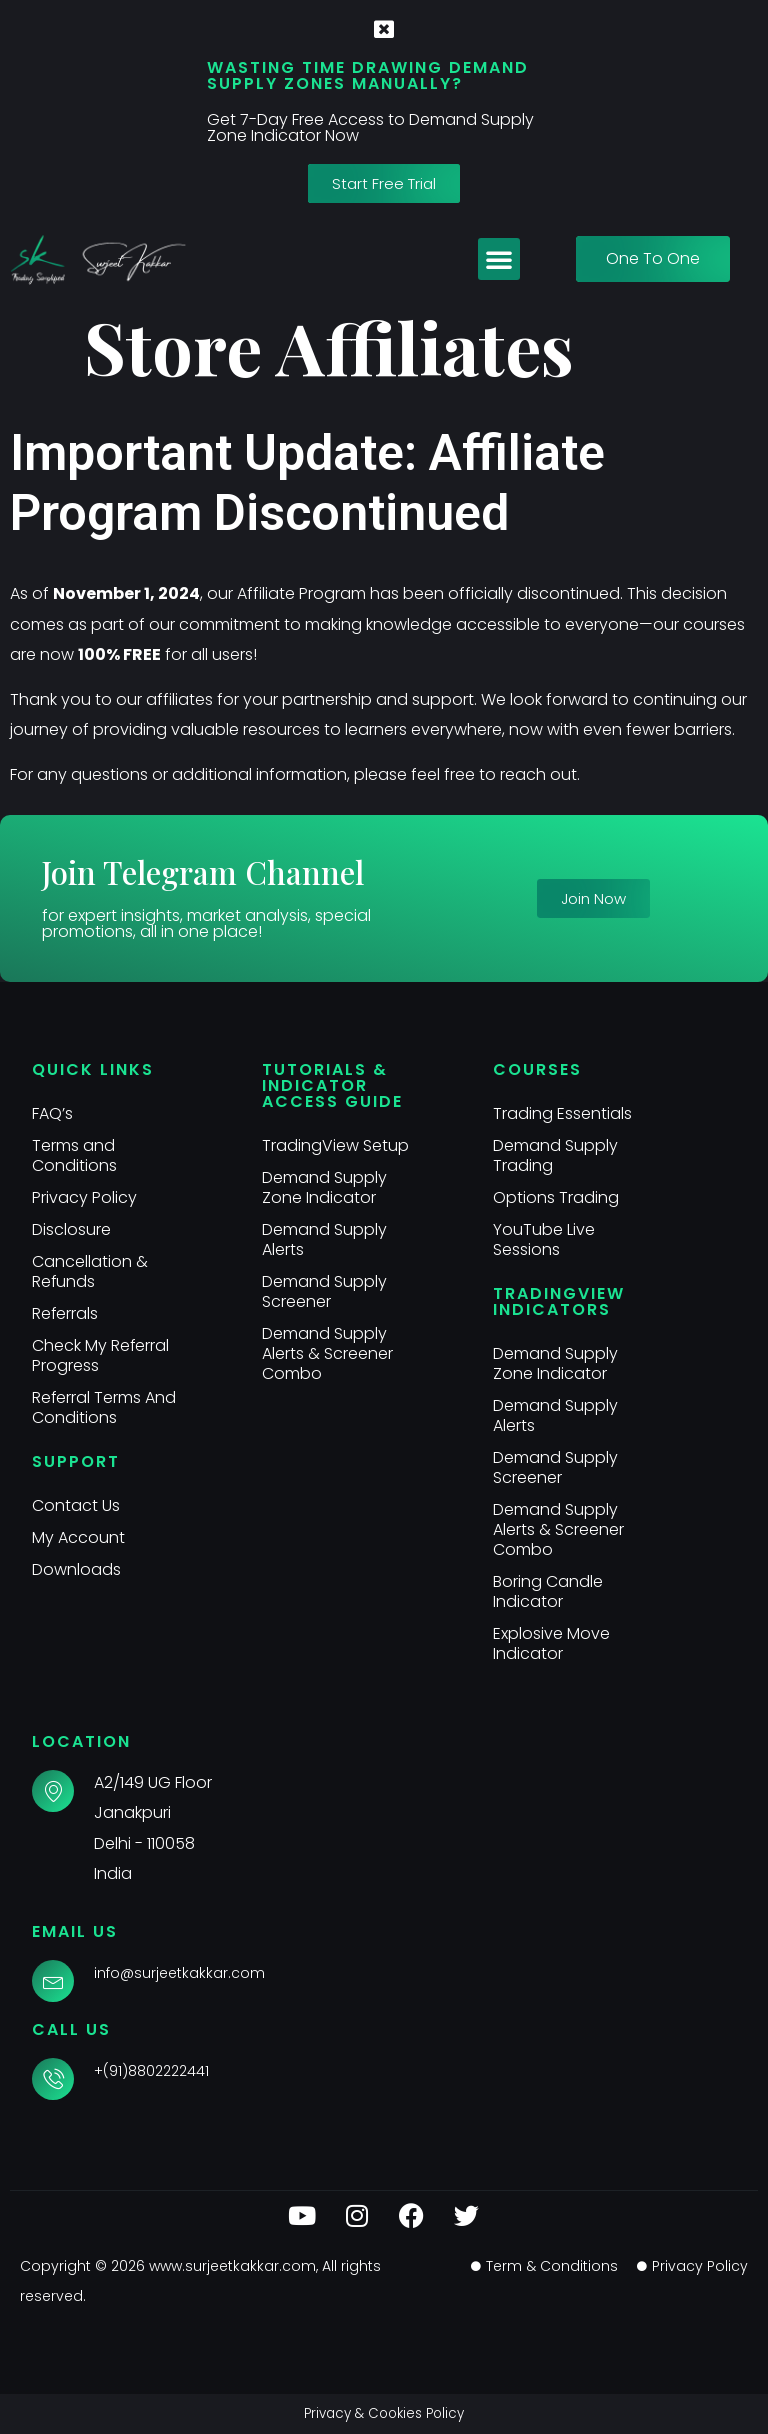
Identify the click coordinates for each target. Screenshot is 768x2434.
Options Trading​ (556, 1197)
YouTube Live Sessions (544, 1239)
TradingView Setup (335, 1145)
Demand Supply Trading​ (555, 1155)
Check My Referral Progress (101, 1355)
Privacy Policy (84, 1197)
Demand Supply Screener (324, 1291)
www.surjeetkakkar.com (232, 2266)
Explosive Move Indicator (551, 1643)
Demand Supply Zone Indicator (324, 1187)
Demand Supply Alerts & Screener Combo (327, 1353)
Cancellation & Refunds (90, 1271)
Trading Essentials (562, 1113)
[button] (499, 259)
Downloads (76, 1569)
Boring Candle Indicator (548, 1591)
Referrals (65, 1313)
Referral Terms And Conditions (104, 1407)
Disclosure (71, 1229)
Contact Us (76, 1505)
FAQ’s (52, 1113)
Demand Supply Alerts (324, 1239)
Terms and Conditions (74, 1155)
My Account (78, 1537)
